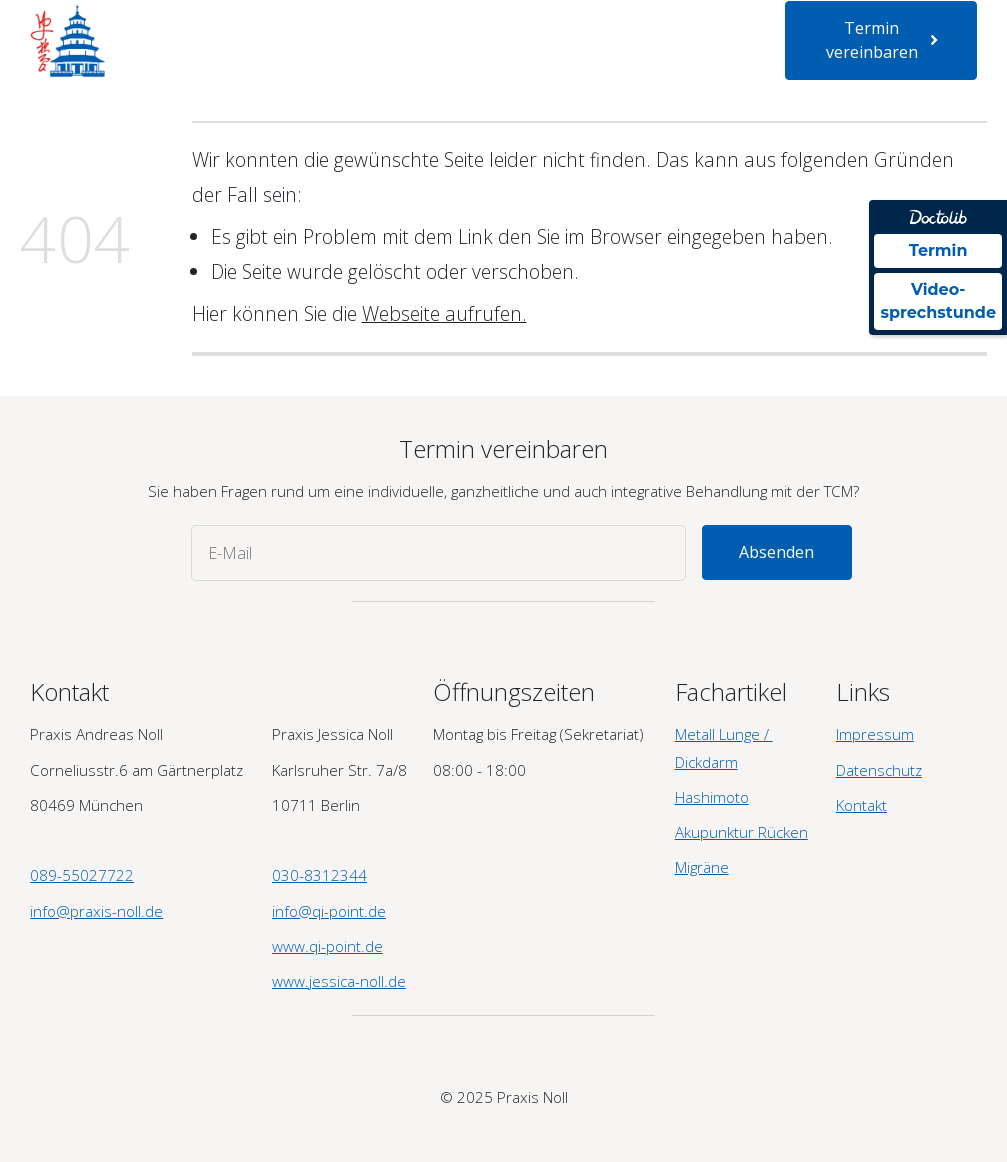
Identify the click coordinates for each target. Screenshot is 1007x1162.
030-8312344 (319, 875)
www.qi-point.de (327, 946)
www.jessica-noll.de (339, 981)
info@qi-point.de (329, 911)
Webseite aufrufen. (444, 313)
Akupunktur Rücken (741, 832)
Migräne (702, 867)
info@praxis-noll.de (96, 911)
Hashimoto (712, 797)
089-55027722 (82, 875)
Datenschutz (879, 770)
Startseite (180, 24)
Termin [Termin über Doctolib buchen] (938, 250)
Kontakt (460, 58)
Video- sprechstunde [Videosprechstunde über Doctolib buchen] (938, 300)
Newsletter (377, 58)
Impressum (875, 734)
